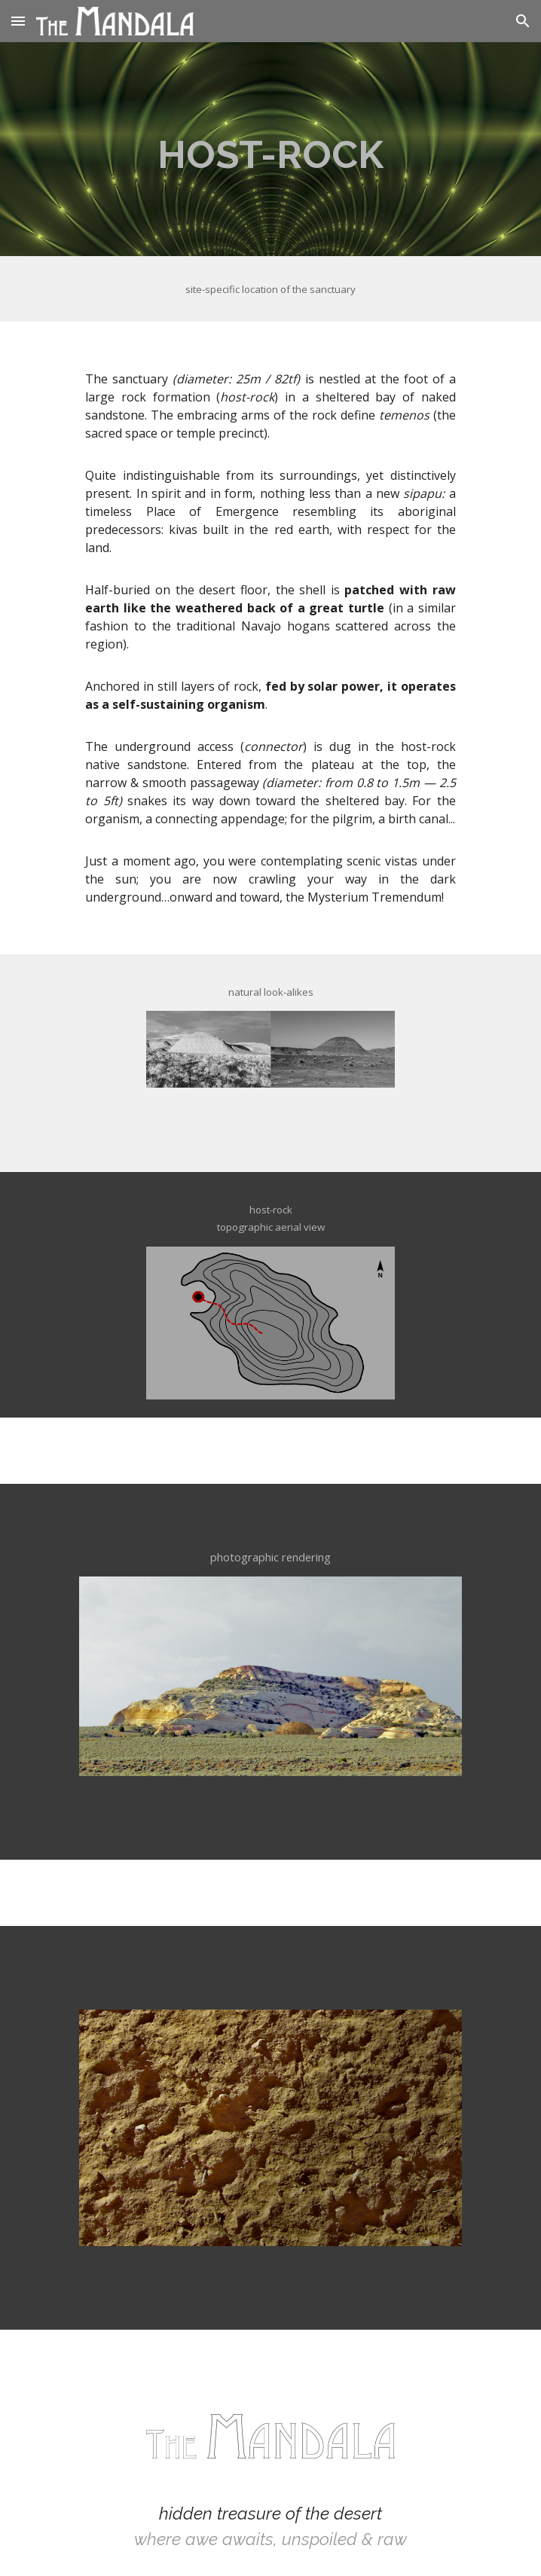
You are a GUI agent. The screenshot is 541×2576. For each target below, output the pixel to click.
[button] (18, 20)
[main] (270, 149)
